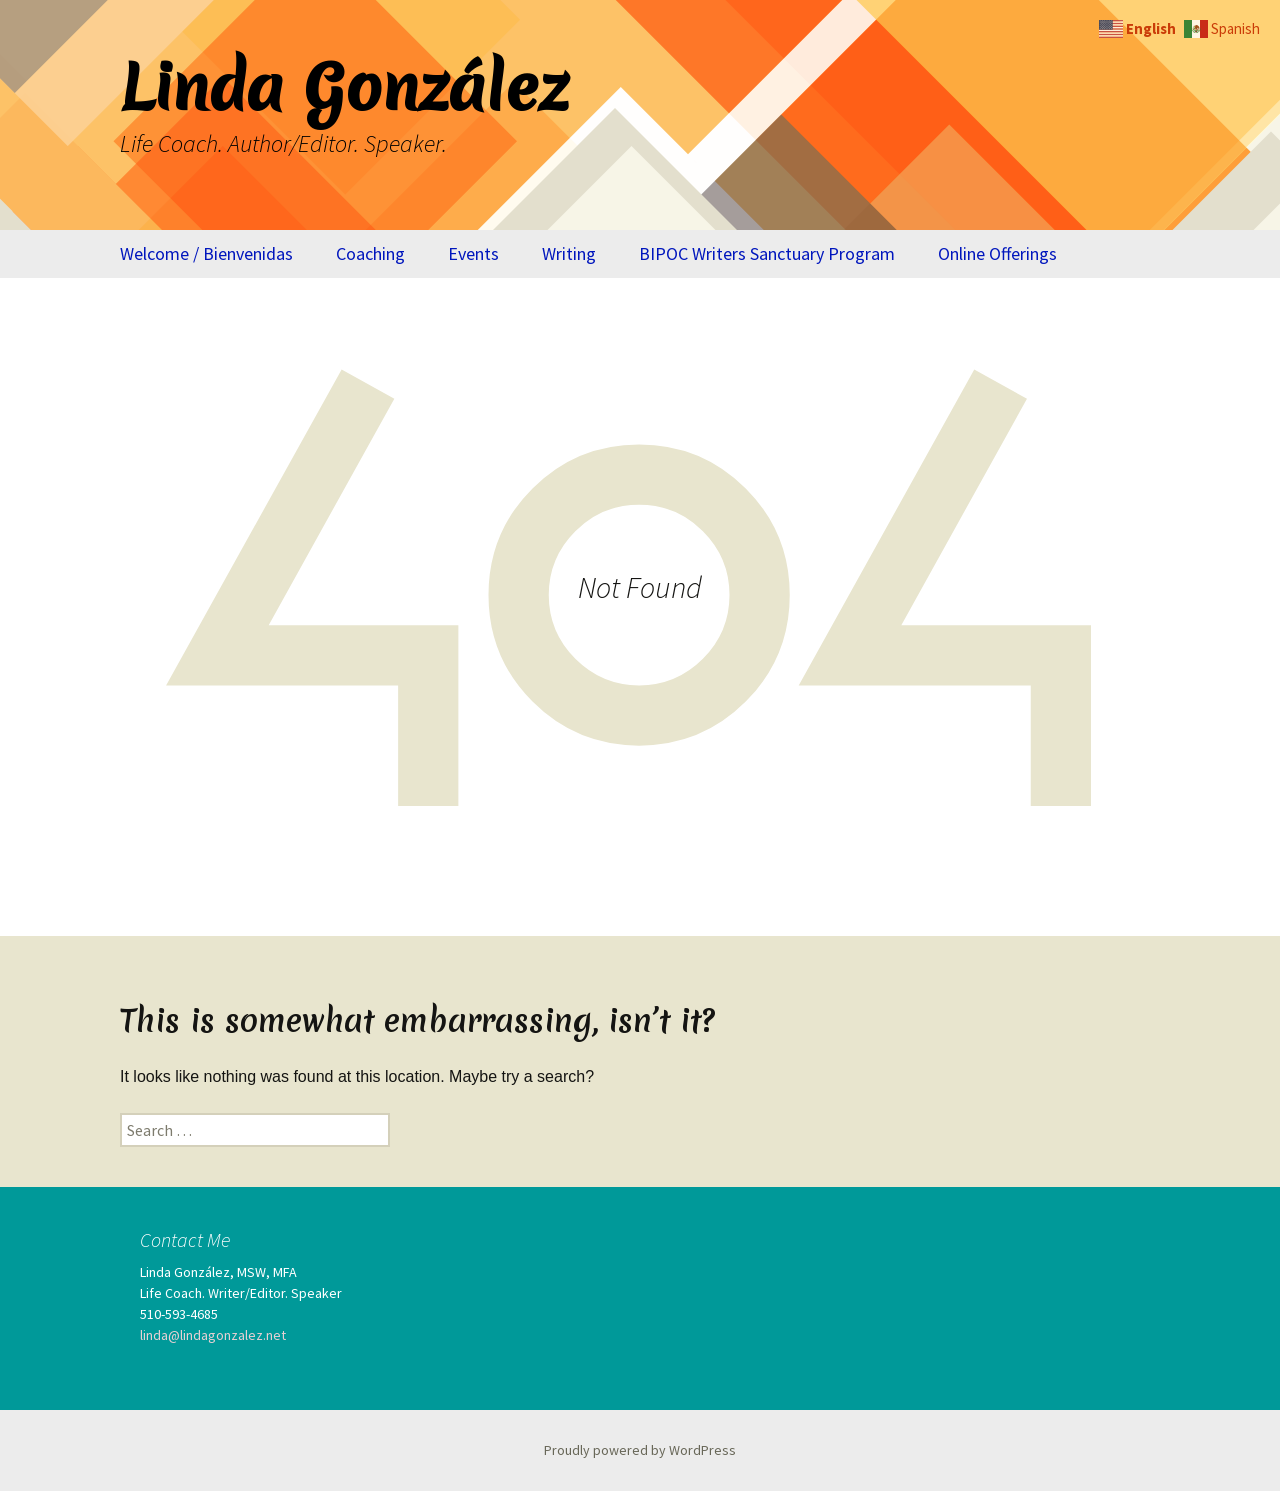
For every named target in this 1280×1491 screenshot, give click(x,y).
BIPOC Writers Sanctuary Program (767, 253)
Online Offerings (997, 253)
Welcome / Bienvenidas (206, 253)
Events (473, 253)
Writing (569, 253)
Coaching (370, 253)
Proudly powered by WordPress (640, 1450)
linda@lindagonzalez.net (213, 1335)
